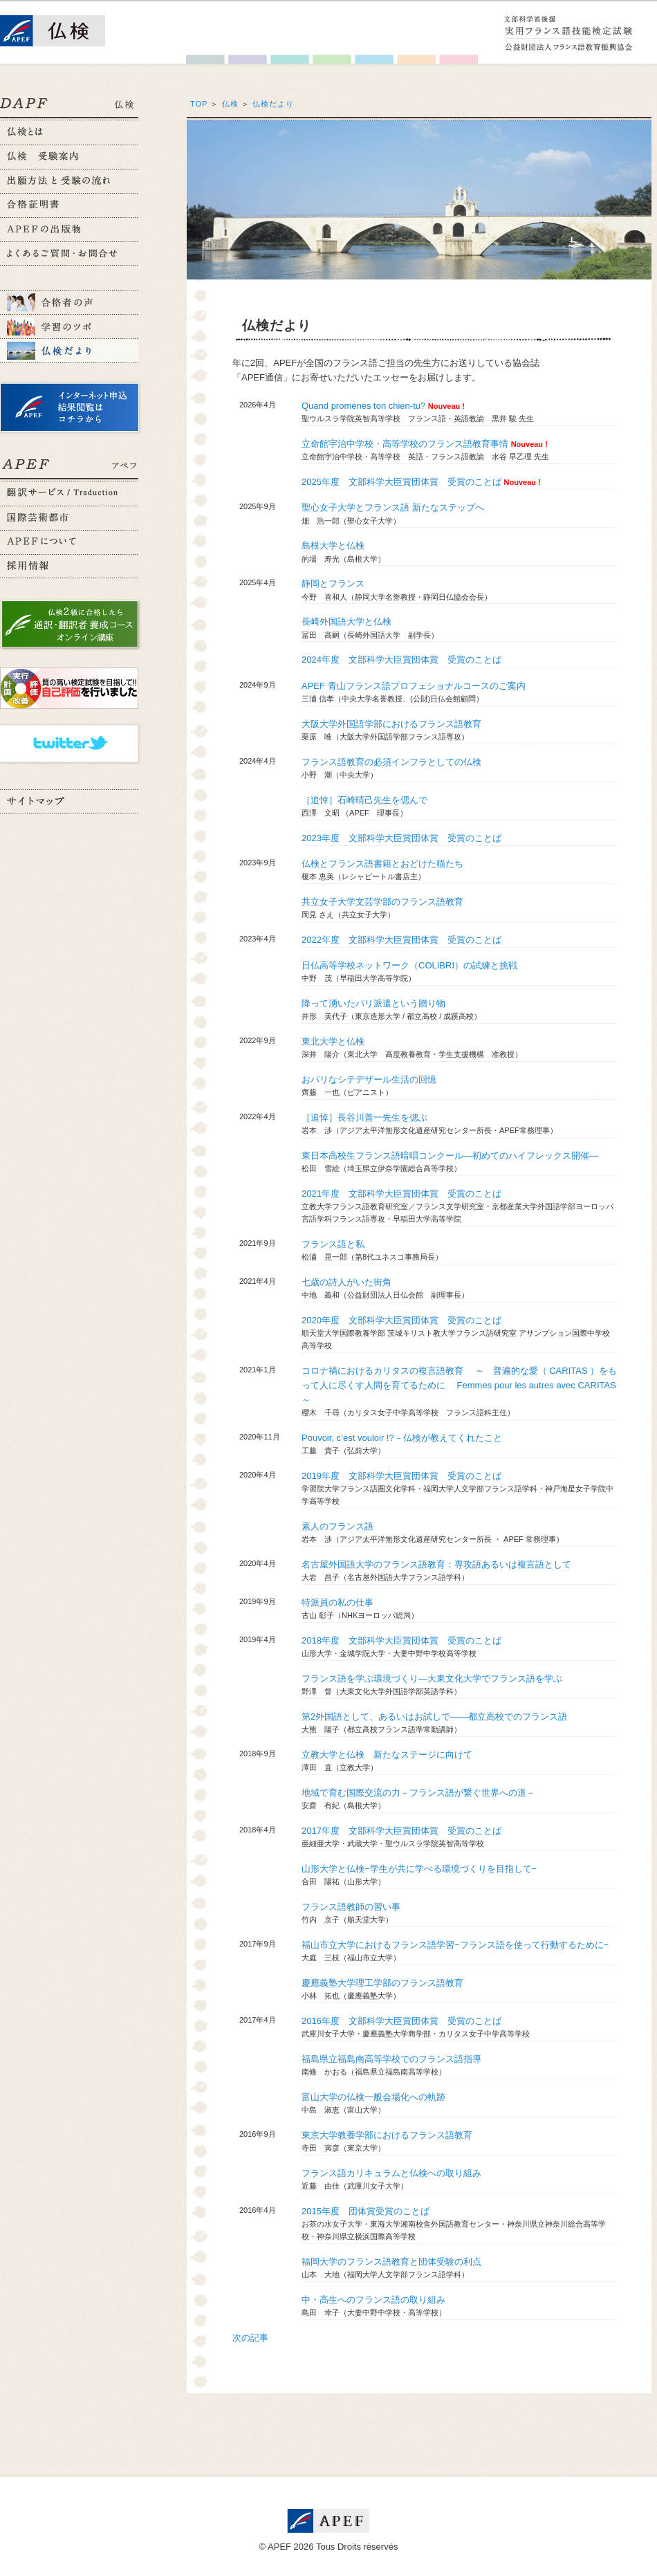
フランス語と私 (333, 1244)
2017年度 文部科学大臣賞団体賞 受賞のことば (401, 1830)
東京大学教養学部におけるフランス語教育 (387, 2135)
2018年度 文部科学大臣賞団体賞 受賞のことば (401, 1640)
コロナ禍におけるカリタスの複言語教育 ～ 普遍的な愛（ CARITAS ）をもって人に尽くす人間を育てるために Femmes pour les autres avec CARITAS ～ (463, 1385)
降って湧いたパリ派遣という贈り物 (373, 1003)
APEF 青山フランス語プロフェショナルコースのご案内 (414, 686)
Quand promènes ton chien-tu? (363, 406)
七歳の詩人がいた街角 (346, 1282)
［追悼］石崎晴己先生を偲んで (364, 800)
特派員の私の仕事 (337, 1602)
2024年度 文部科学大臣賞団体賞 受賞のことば (401, 659)
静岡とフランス (333, 583)
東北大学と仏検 (333, 1041)
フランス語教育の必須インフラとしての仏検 (391, 762)
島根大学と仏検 (333, 545)
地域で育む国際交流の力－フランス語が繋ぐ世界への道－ (418, 1792)
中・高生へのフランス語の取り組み (373, 2299)
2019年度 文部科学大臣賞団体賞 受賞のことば (401, 1476)
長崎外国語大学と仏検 (346, 621)
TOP (198, 104)
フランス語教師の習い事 (351, 1907)
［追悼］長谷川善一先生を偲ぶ (364, 1117)
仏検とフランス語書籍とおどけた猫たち (382, 863)
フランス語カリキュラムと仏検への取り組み (391, 2173)
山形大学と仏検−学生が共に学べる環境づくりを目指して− (419, 1869)
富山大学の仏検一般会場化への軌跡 (373, 2097)
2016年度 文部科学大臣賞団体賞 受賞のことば (401, 2021)
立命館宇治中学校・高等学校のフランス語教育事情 (405, 444)
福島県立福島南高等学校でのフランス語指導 (391, 2059)
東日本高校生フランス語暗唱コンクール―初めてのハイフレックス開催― (450, 1155)
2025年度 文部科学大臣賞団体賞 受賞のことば (401, 482)
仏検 (230, 104)
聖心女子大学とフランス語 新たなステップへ (393, 507)
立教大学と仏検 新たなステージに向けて (387, 1754)
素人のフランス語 (337, 1526)
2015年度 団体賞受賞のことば (365, 2211)
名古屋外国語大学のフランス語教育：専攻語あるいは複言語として (436, 1564)
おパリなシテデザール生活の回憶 (369, 1079)
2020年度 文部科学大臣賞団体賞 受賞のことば (401, 1320)
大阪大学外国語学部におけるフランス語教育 (391, 724)
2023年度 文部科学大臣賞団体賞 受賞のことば (401, 838)
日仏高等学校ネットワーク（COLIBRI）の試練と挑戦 (409, 965)
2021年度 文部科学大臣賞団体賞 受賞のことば (401, 1193)
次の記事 (250, 2338)
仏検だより (273, 104)
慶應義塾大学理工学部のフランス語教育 (382, 1983)
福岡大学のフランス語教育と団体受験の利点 (391, 2261)
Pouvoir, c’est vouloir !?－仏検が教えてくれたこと (402, 1438)
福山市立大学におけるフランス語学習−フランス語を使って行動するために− (455, 1945)
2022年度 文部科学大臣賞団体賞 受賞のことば (401, 940)
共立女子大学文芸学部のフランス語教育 (382, 901)
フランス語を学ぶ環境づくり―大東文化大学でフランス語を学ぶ (432, 1678)
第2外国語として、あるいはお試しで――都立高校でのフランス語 (434, 1716)
